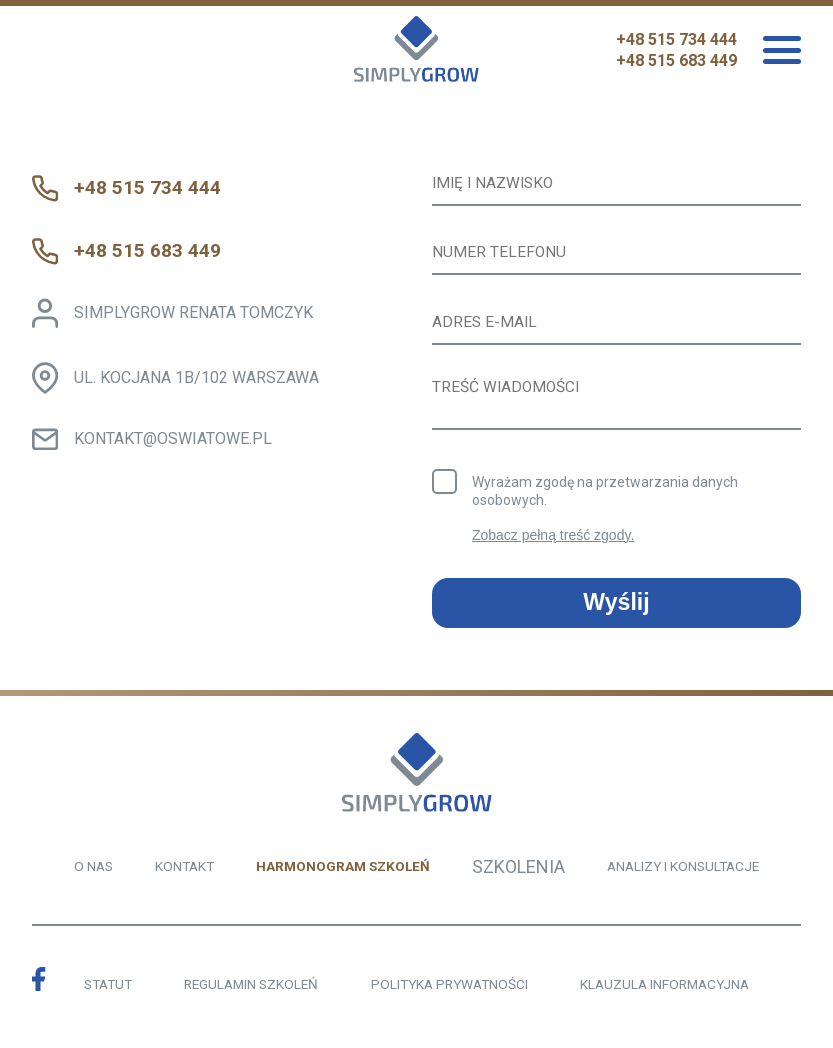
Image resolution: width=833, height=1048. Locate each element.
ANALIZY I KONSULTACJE (683, 870)
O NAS (93, 870)
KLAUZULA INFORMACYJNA (664, 989)
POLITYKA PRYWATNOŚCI (449, 989)
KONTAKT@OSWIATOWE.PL (174, 438)
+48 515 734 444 (676, 39)
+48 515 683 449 (676, 60)
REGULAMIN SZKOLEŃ (251, 989)
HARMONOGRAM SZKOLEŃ (343, 870)
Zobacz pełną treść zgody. (553, 540)
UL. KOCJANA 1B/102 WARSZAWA (197, 377)
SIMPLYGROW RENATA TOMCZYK (194, 312)
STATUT (108, 989)
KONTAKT (184, 870)
